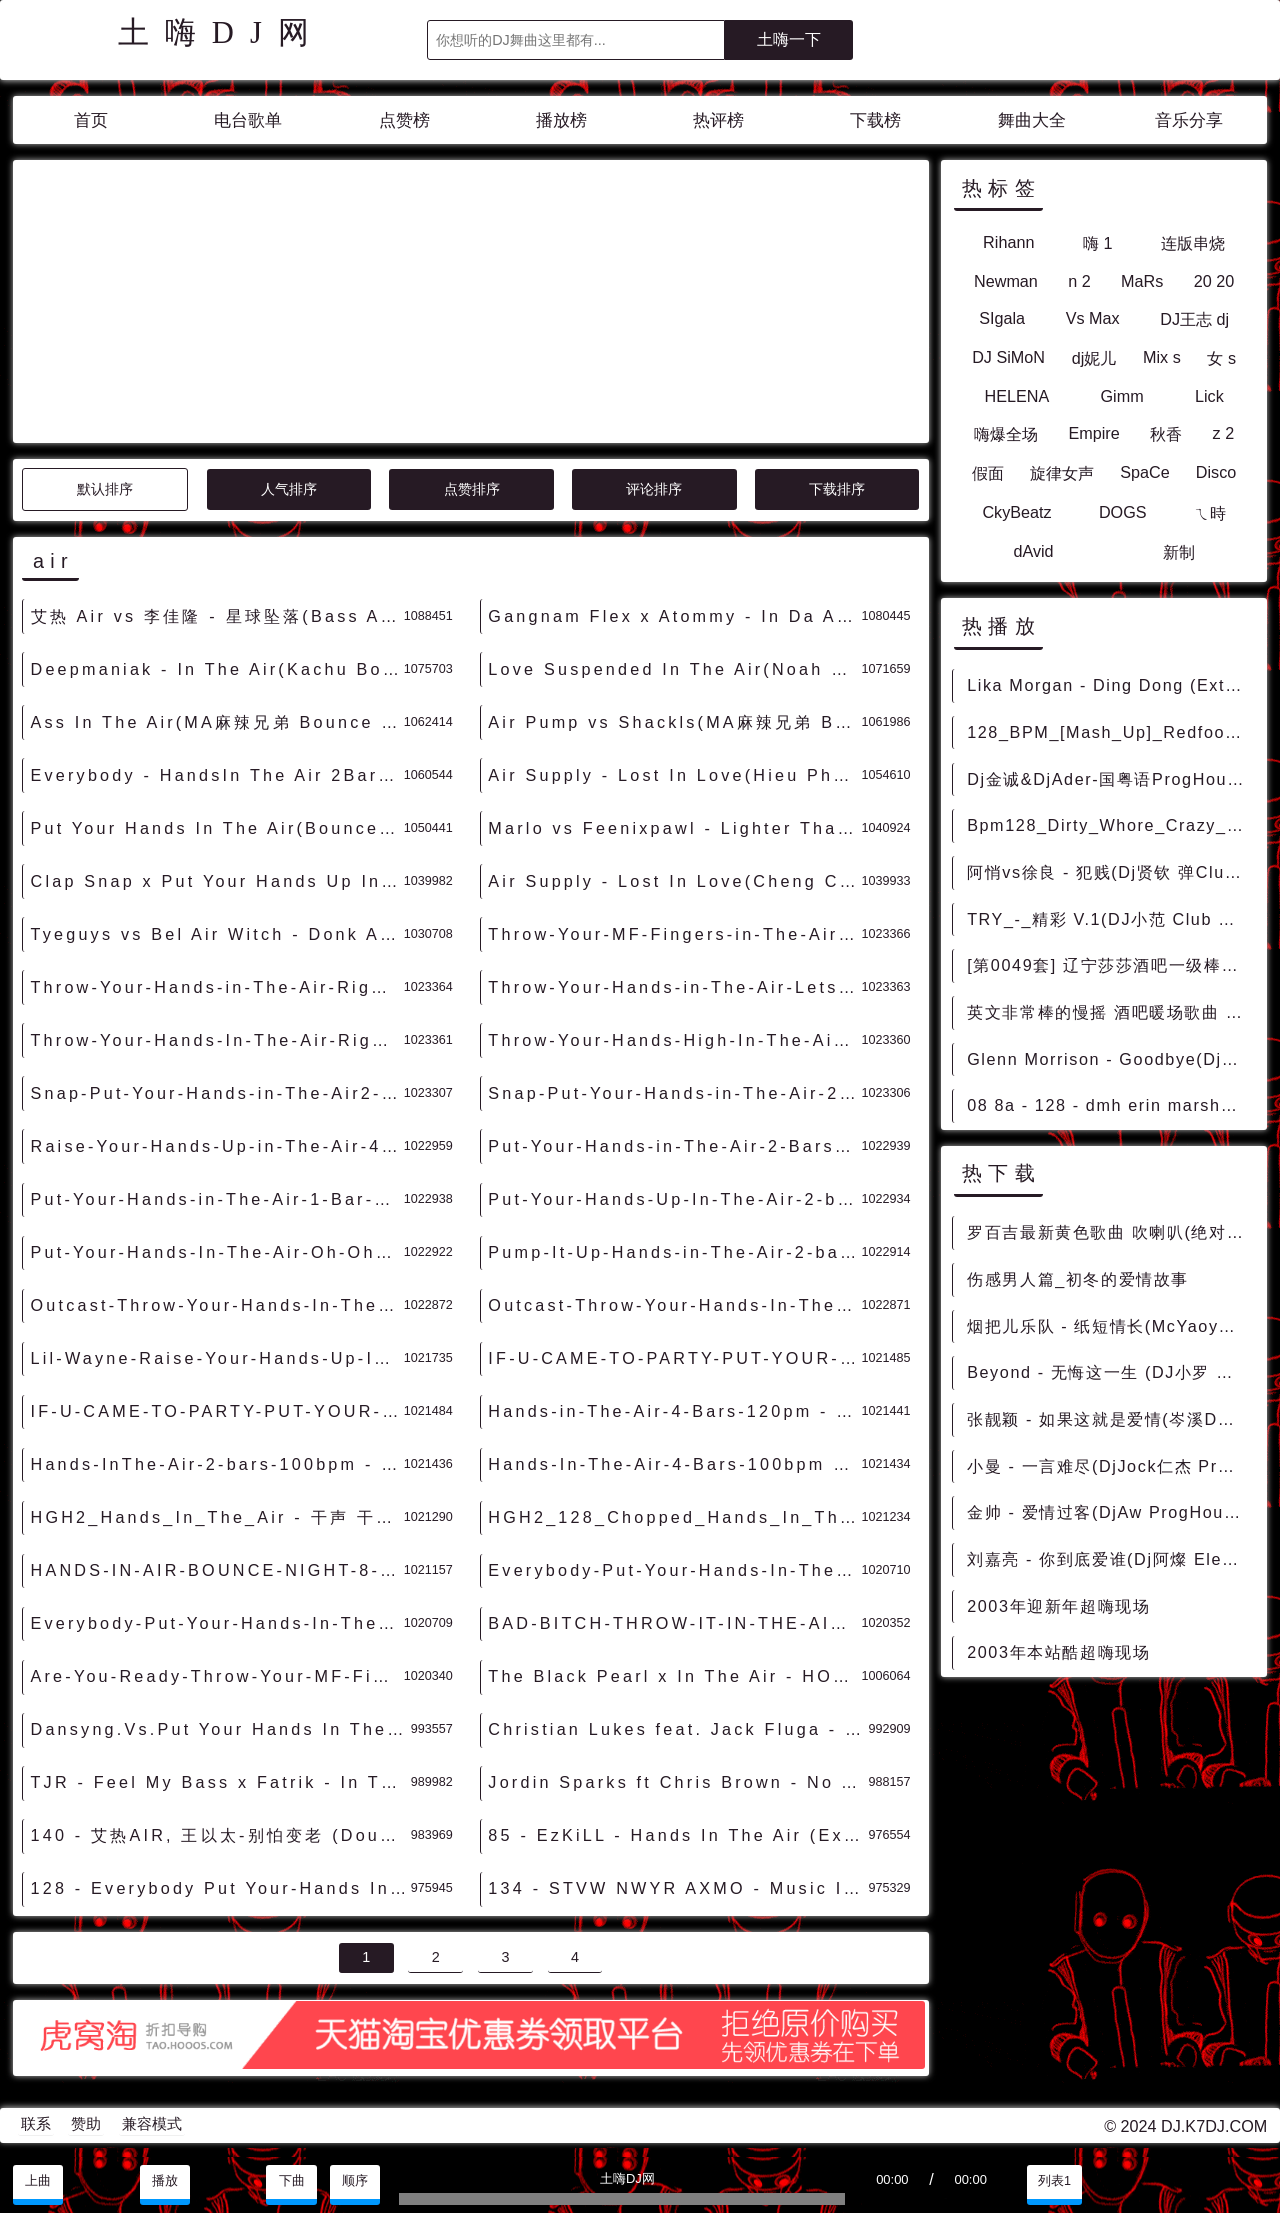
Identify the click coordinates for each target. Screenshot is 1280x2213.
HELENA (1016, 396)
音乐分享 (1189, 120)
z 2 (1224, 433)
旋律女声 (1062, 473)
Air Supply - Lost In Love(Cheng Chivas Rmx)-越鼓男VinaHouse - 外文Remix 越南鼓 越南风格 (674, 881)
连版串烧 (1193, 243)
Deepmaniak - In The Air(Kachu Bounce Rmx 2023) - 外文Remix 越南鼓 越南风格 (217, 669)
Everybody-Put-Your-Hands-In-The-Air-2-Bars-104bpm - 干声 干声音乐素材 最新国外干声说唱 (217, 1623)
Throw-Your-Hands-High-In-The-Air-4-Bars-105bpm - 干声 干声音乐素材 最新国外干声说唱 (674, 1040)
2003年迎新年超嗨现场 (1058, 1606)
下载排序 (837, 489)
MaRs (1142, 281)
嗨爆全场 (1006, 434)
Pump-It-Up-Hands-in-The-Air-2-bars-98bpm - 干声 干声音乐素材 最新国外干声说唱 (674, 1252)
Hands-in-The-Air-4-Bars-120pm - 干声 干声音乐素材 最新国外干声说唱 (674, 1411)
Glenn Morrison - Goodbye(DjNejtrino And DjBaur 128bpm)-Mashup (1110, 1059)
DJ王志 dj (1194, 319)
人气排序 (289, 489)
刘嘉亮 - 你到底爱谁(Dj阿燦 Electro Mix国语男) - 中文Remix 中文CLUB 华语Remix (1110, 1559)
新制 (1179, 552)
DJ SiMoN (1008, 357)
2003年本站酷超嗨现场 (1058, 1652)
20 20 (1214, 281)
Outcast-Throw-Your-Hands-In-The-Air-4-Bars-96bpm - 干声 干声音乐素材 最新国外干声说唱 (674, 1305)
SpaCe (1145, 472)
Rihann (1008, 242)
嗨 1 (1098, 243)
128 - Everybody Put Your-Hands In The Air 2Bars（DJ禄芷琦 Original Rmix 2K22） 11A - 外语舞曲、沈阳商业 (221, 1888)
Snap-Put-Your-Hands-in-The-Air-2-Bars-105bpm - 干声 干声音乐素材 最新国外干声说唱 (674, 1093)
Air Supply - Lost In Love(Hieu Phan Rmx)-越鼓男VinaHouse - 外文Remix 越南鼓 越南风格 (674, 775)
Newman (1006, 281)
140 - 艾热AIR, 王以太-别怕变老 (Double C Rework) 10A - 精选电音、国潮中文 (221, 1835)
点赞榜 (404, 120)
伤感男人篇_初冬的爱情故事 (1078, 1279)
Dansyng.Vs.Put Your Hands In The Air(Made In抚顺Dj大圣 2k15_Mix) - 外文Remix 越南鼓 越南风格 (221, 1729)
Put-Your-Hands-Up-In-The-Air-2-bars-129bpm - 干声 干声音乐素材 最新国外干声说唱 (674, 1199)
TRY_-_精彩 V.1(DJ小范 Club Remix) (1110, 919)
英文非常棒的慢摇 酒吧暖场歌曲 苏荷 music (1110, 1012)
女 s (1221, 358)
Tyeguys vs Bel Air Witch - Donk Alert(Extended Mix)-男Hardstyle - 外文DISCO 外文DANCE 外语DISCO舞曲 (217, 934)
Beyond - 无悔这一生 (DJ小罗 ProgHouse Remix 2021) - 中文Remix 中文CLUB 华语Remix (1110, 1372)
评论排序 (654, 489)
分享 (1181, 2181)
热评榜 (718, 120)
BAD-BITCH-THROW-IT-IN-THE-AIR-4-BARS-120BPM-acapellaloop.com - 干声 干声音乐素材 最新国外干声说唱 (674, 1623)
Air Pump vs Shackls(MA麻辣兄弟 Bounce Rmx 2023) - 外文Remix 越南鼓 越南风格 (674, 722)
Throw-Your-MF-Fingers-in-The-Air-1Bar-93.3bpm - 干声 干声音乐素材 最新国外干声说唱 (674, 934)
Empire (1093, 433)
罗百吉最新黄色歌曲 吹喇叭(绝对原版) (1110, 1232)
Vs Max (1093, 318)
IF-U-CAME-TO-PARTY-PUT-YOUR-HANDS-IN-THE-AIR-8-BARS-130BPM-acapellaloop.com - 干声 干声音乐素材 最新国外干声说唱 (674, 1358)
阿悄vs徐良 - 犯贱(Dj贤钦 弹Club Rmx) (1110, 872)
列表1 (1054, 2181)
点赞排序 (472, 489)
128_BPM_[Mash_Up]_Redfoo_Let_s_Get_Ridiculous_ (1110, 732)
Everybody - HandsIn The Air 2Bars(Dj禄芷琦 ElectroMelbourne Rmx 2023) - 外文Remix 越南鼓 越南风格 (217, 775)
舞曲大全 (1032, 120)
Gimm (1122, 396)
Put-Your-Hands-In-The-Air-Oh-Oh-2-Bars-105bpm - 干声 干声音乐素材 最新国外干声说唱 (217, 1252)
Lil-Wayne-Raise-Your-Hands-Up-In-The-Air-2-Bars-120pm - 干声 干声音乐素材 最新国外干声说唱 (217, 1358)
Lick (1209, 396)
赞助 (86, 2124)
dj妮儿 (1094, 358)
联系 (36, 2124)
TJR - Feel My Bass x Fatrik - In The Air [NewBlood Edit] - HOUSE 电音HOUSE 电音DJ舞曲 (221, 1782)
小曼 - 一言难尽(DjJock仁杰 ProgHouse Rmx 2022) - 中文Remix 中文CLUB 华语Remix (1110, 1466)
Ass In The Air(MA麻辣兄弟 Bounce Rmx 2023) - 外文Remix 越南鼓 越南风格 (217, 722)
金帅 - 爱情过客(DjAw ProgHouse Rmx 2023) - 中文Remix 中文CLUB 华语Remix (1110, 1512)
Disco (1216, 472)
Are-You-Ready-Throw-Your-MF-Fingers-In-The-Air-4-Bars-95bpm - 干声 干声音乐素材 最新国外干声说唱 (217, 1676)
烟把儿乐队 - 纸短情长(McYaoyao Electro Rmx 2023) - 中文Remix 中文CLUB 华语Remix (1110, 1326)
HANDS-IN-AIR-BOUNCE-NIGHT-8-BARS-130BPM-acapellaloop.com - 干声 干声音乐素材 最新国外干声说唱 (217, 1570)
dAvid (1033, 551)
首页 (91, 120)
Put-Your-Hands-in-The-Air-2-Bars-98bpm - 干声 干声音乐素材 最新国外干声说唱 (674, 1146)
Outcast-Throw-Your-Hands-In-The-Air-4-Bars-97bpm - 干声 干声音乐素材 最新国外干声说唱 (217, 1305)
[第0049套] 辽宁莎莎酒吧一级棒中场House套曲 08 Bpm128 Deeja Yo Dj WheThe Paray (1110, 965)
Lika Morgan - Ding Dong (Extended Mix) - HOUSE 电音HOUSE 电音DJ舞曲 (1110, 685)
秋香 (1166, 434)
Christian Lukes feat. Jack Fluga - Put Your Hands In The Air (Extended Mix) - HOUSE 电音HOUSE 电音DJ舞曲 (678, 1729)
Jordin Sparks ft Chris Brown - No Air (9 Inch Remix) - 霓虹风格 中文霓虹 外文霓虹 (678, 1782)
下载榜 (875, 120)
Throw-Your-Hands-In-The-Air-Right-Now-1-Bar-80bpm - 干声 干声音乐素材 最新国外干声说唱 (217, 1040)
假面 (988, 473)
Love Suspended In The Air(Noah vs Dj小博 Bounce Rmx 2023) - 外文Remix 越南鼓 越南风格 (674, 669)
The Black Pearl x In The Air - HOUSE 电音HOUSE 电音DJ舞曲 (674, 1676)
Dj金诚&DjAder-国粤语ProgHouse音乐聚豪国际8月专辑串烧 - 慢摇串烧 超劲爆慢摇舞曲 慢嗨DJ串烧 (1110, 779)
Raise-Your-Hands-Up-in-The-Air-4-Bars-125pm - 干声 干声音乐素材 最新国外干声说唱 (217, 1146)
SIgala (1002, 318)
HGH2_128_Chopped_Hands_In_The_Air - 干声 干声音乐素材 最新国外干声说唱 (674, 1517)
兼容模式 (152, 2124)
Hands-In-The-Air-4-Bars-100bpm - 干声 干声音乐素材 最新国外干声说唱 (674, 1464)
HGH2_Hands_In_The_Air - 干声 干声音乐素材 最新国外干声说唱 (217, 1517)
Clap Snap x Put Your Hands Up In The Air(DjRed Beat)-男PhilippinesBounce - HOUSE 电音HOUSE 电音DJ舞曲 (217, 881)
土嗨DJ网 (221, 33)
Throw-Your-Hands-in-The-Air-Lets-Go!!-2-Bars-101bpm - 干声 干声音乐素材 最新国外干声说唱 (674, 987)
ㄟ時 (1210, 513)
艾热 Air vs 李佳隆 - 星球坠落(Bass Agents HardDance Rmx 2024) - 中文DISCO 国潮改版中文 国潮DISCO (217, 616)
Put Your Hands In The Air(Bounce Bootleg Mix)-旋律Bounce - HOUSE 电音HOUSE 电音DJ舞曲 (217, 828)
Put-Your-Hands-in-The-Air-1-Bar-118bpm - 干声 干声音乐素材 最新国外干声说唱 (217, 1199)
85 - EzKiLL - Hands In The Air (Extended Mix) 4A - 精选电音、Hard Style (678, 1835)
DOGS (1123, 512)
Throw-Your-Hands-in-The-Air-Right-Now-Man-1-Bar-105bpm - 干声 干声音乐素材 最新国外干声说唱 (217, 987)
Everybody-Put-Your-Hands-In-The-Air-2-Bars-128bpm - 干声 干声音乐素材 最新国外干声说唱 (674, 1570)
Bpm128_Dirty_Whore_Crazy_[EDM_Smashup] (1110, 825)
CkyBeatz (1016, 512)
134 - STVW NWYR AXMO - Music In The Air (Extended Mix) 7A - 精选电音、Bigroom (678, 1888)
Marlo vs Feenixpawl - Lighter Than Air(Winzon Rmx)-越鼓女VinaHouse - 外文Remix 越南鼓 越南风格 (674, 828)
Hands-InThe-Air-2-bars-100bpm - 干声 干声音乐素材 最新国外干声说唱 (217, 1464)
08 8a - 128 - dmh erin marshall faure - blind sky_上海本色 (1110, 1105)
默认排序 (105, 489)
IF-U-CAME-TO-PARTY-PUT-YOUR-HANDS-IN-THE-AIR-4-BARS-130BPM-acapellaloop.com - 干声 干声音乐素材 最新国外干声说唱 (217, 1411)
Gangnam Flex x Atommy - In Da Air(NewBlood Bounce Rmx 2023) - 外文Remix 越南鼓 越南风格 (674, 616)
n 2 (1079, 281)
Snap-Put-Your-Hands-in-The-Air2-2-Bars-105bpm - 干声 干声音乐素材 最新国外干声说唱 (217, 1093)
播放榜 (561, 120)
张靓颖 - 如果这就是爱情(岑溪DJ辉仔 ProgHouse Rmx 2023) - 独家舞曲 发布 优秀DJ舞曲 (1110, 1419)
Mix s (1162, 357)
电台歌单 (248, 120)
